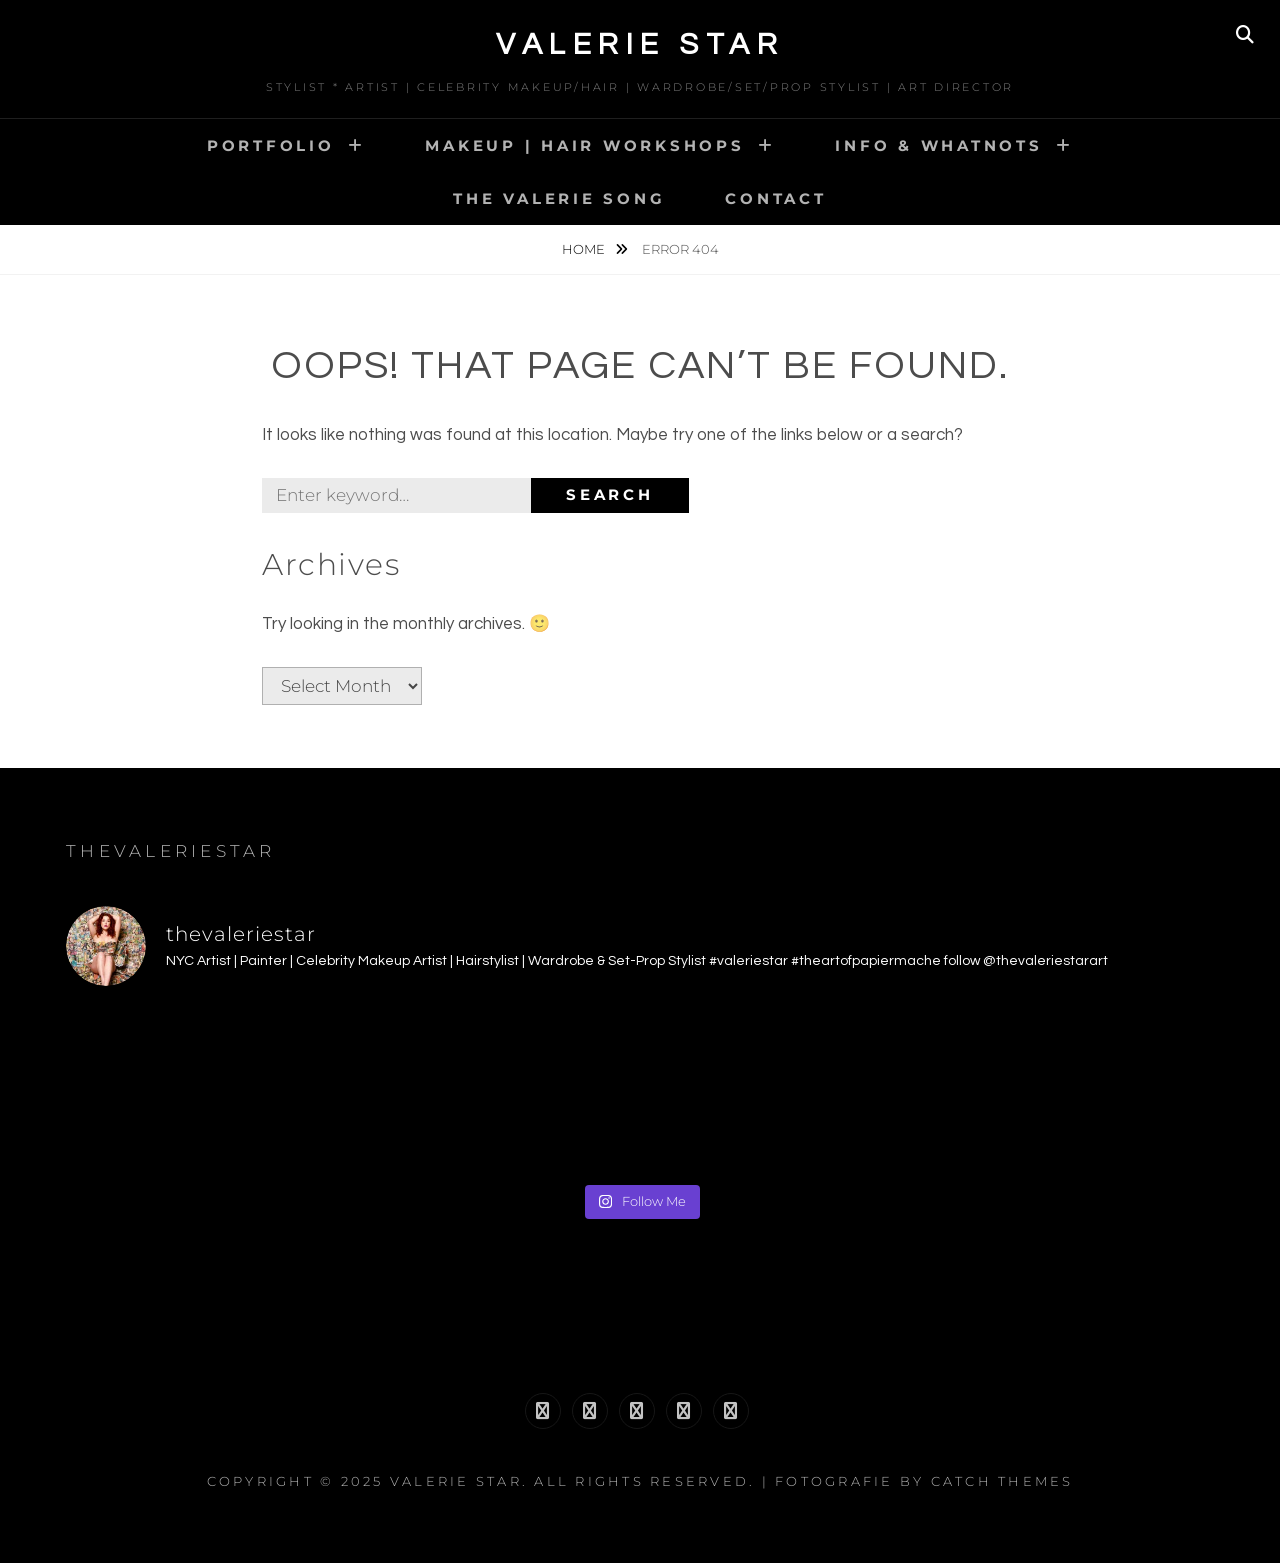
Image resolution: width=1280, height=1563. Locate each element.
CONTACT (775, 198)
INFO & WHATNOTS (938, 145)
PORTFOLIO (271, 145)
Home (585, 249)
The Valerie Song (559, 198)
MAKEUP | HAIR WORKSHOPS (584, 145)
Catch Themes (1002, 1481)
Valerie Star (640, 44)
